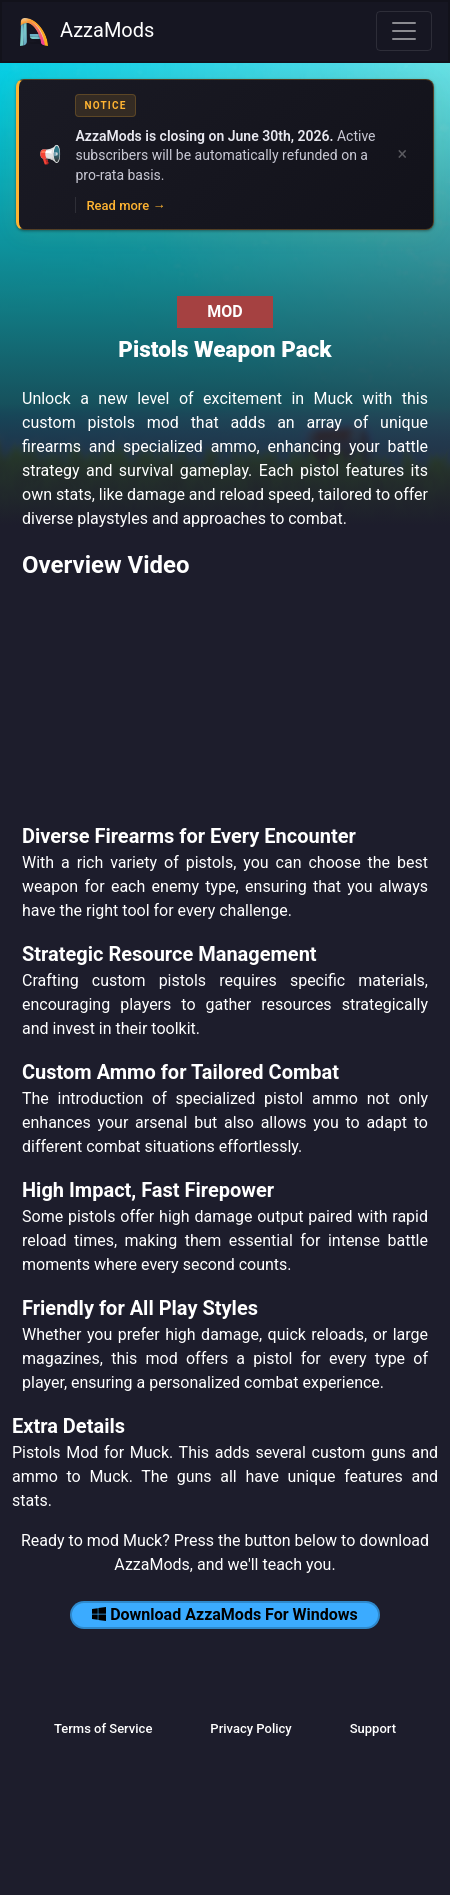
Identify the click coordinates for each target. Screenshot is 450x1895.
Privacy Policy (250, 1728)
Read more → (125, 205)
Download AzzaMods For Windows (225, 1614)
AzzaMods (86, 32)
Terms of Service (103, 1728)
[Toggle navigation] (404, 31)
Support (373, 1728)
